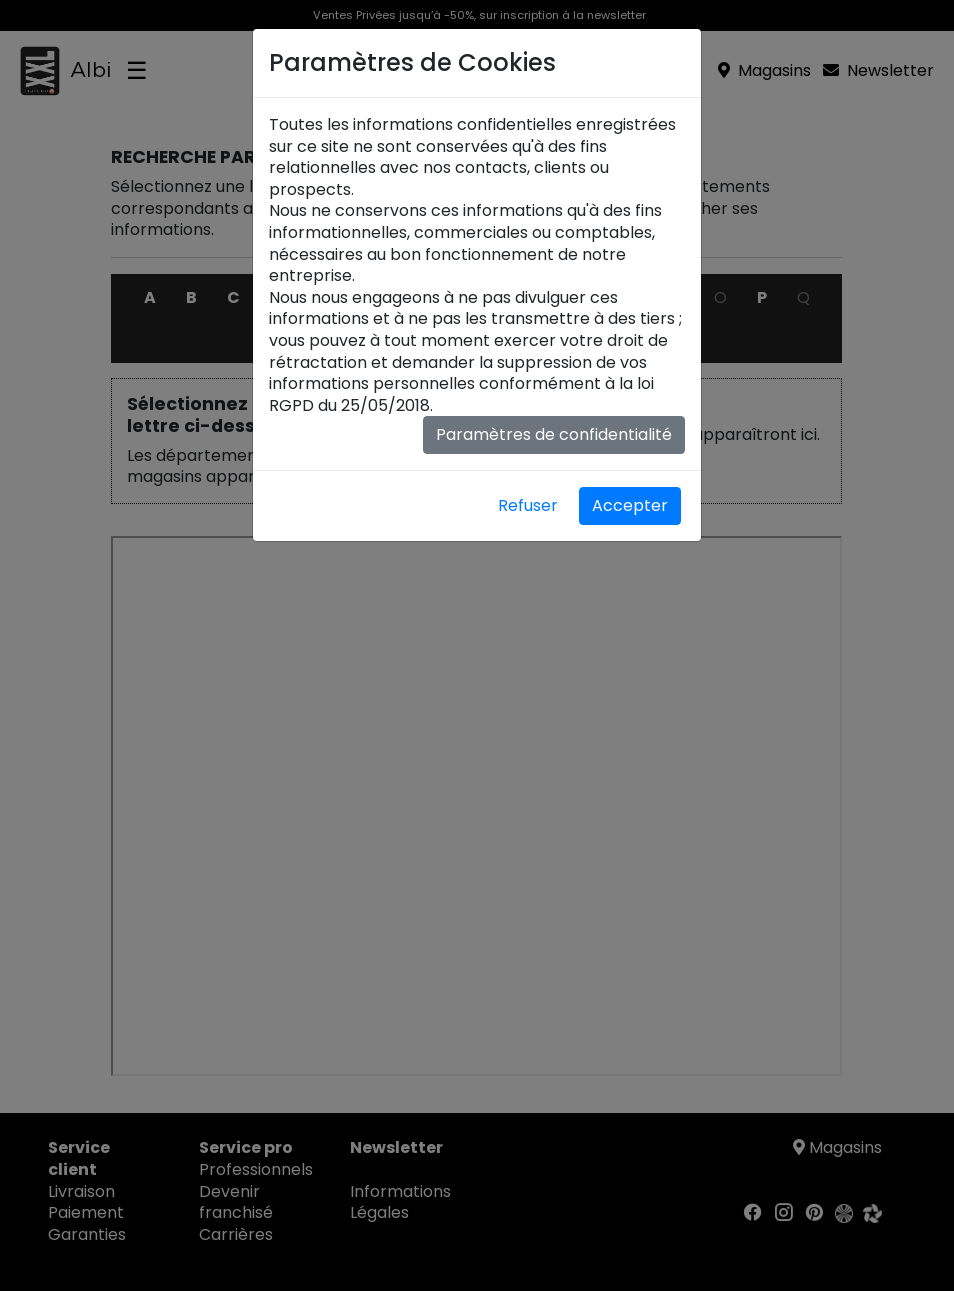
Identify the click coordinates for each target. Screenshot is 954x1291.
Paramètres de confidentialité (554, 434)
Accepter (630, 505)
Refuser (528, 505)
